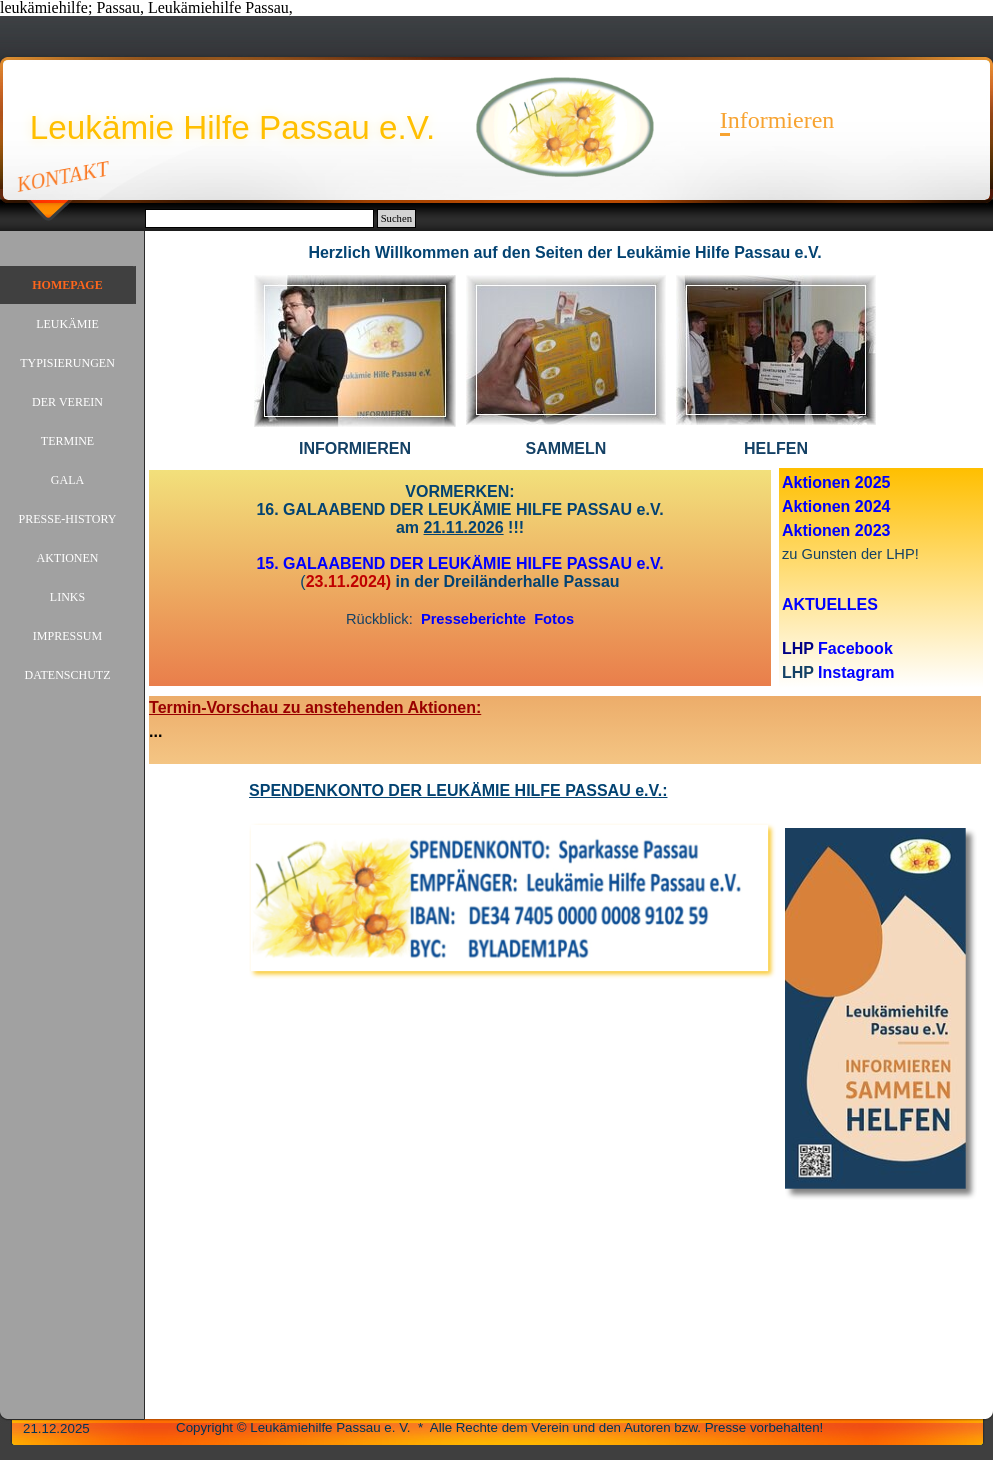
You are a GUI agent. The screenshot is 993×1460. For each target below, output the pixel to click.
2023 (873, 530)
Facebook (855, 648)
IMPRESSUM (67, 636)
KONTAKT (63, 176)
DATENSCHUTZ (68, 675)
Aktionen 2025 (836, 482)
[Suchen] (259, 218)
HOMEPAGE (67, 285)
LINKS (67, 597)
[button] (355, 274)
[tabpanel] (565, 253)
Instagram (856, 672)
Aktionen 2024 (836, 506)
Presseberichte (473, 619)
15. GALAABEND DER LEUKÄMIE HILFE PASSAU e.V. (459, 563)
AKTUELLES (830, 604)
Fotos (554, 619)
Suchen (396, 218)
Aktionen (818, 530)
